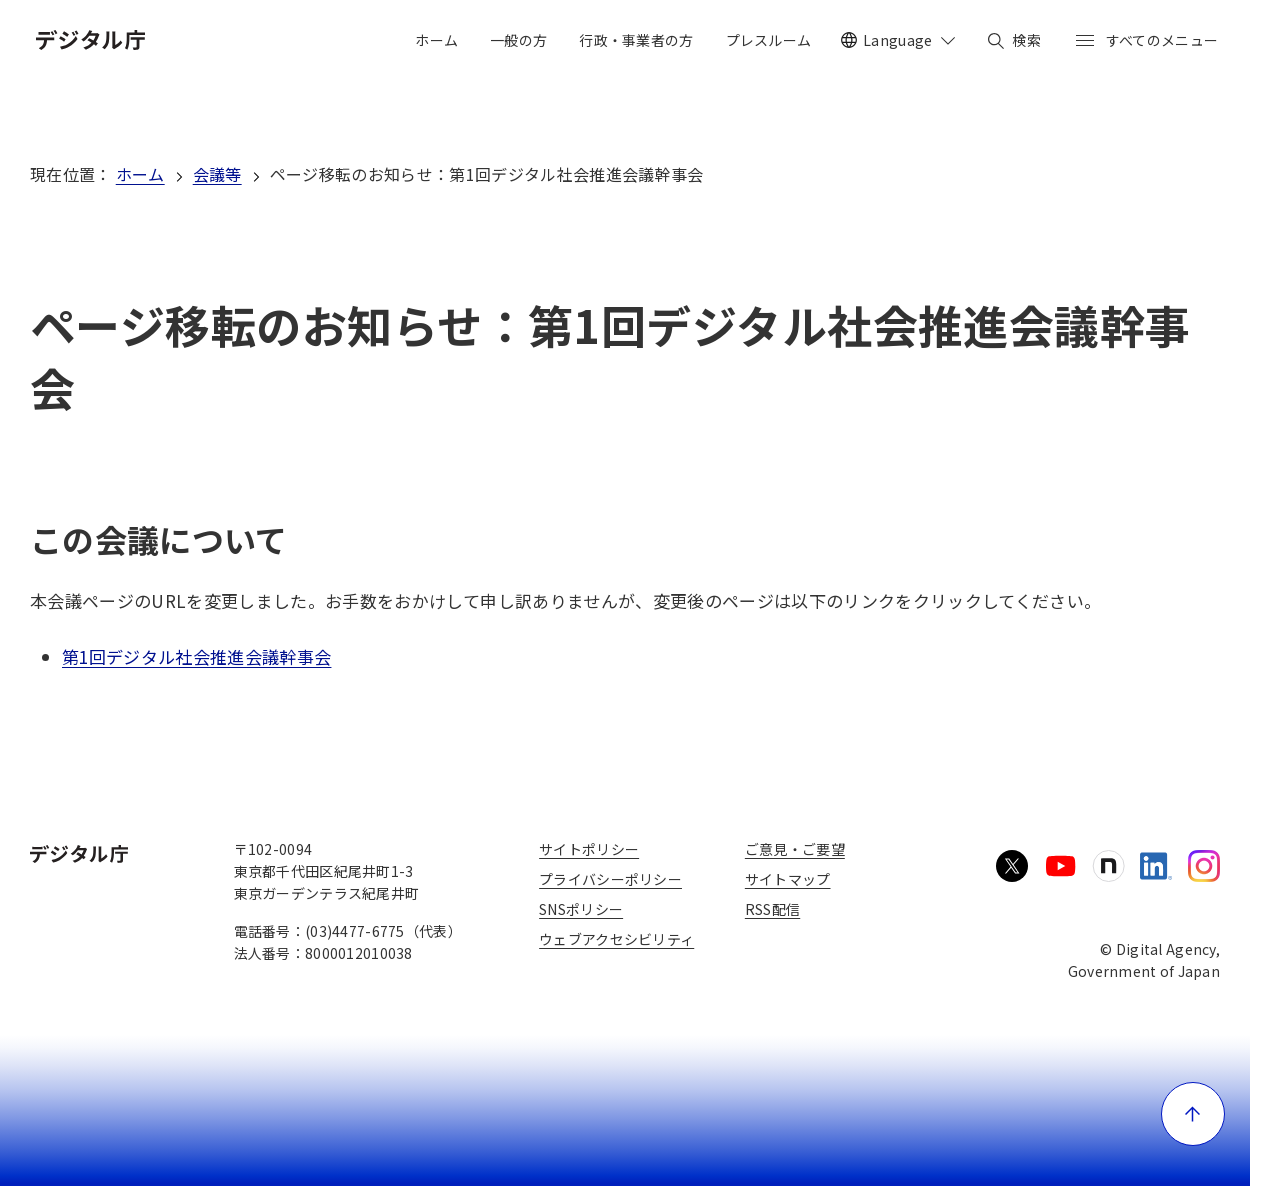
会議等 (217, 174)
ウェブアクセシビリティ (616, 939)
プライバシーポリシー (610, 879)
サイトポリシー (589, 849)
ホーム (140, 174)
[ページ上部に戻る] (1193, 1114)
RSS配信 (772, 909)
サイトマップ (788, 879)
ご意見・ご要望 (795, 849)
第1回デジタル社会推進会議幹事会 (196, 656)
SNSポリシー (581, 909)
